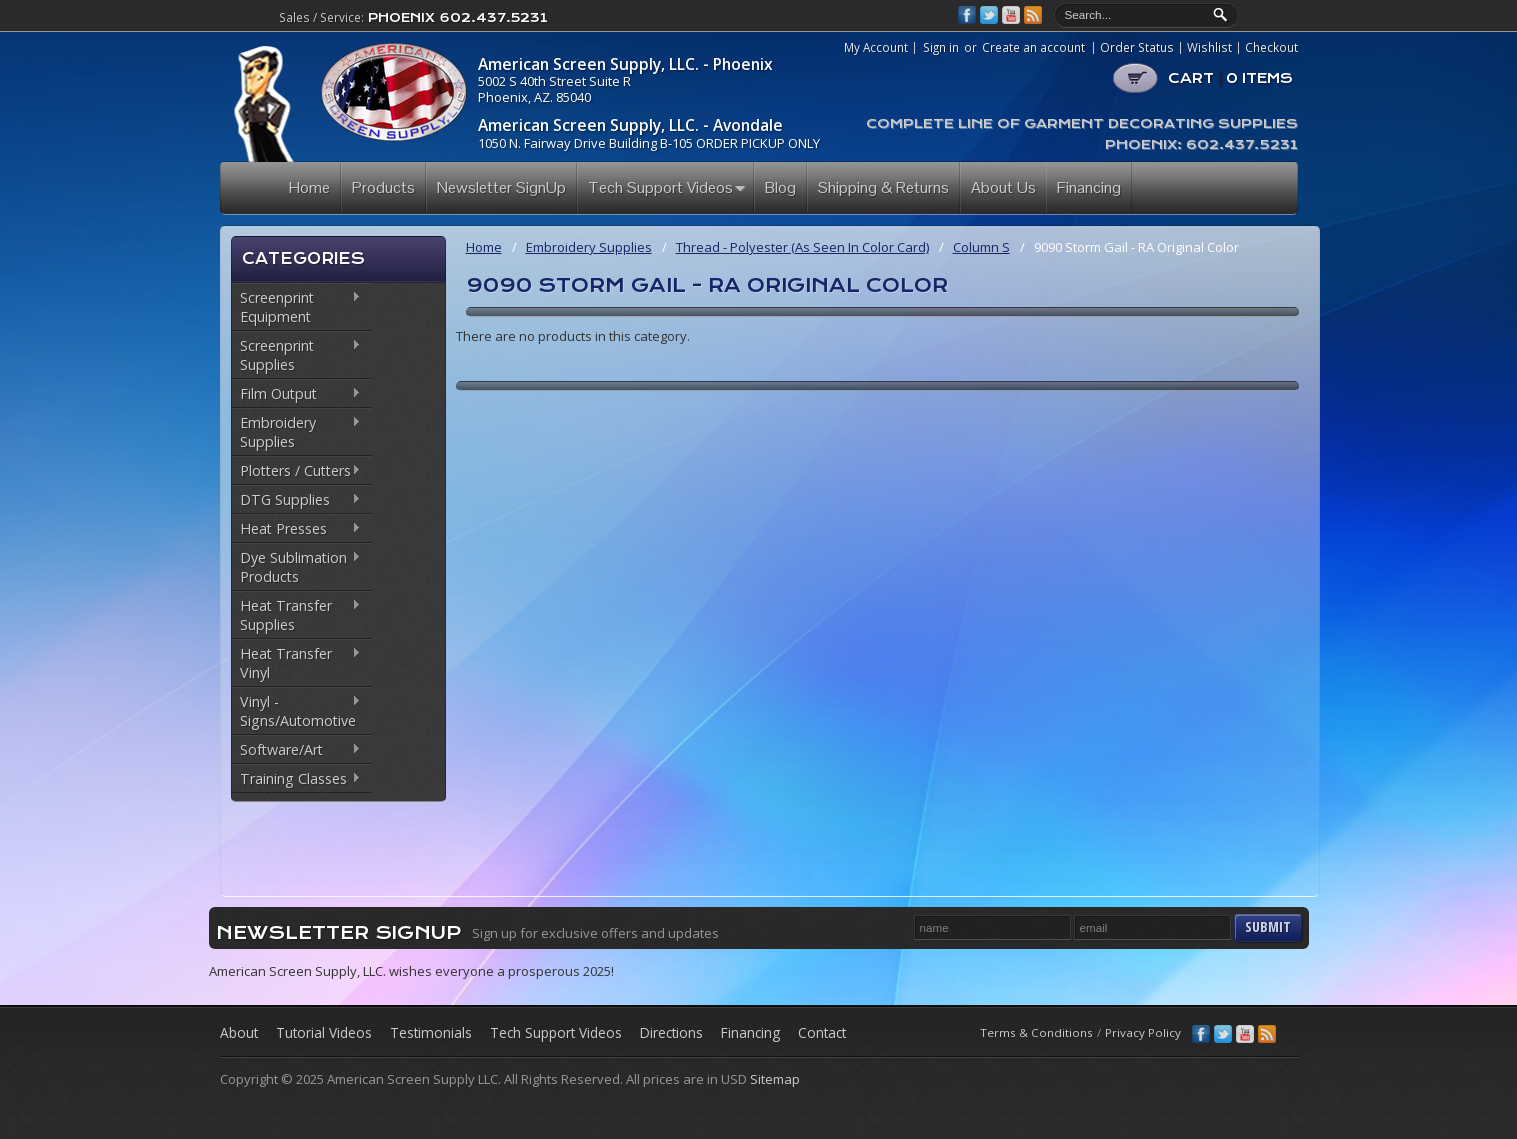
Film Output (296, 395)
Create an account (1033, 47)
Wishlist (1209, 48)
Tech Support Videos (556, 1032)
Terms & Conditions (1036, 1032)
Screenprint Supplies (296, 355)
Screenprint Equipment (296, 307)
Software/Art (296, 751)
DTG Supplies (296, 501)
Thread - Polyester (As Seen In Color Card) (802, 247)
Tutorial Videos (324, 1032)
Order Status (1137, 48)
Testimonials (431, 1032)
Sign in (941, 47)
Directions (671, 1032)
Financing (750, 1032)
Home (484, 247)
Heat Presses (296, 530)
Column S (981, 247)
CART (1230, 78)
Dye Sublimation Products (296, 567)
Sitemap (775, 1079)
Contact (822, 1032)
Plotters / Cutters (296, 472)
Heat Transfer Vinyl (296, 663)
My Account (876, 48)
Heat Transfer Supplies (296, 615)
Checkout (1271, 48)
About (239, 1032)
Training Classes (296, 780)
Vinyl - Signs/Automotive (296, 711)
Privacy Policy (1143, 1032)
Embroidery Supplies (296, 432)
